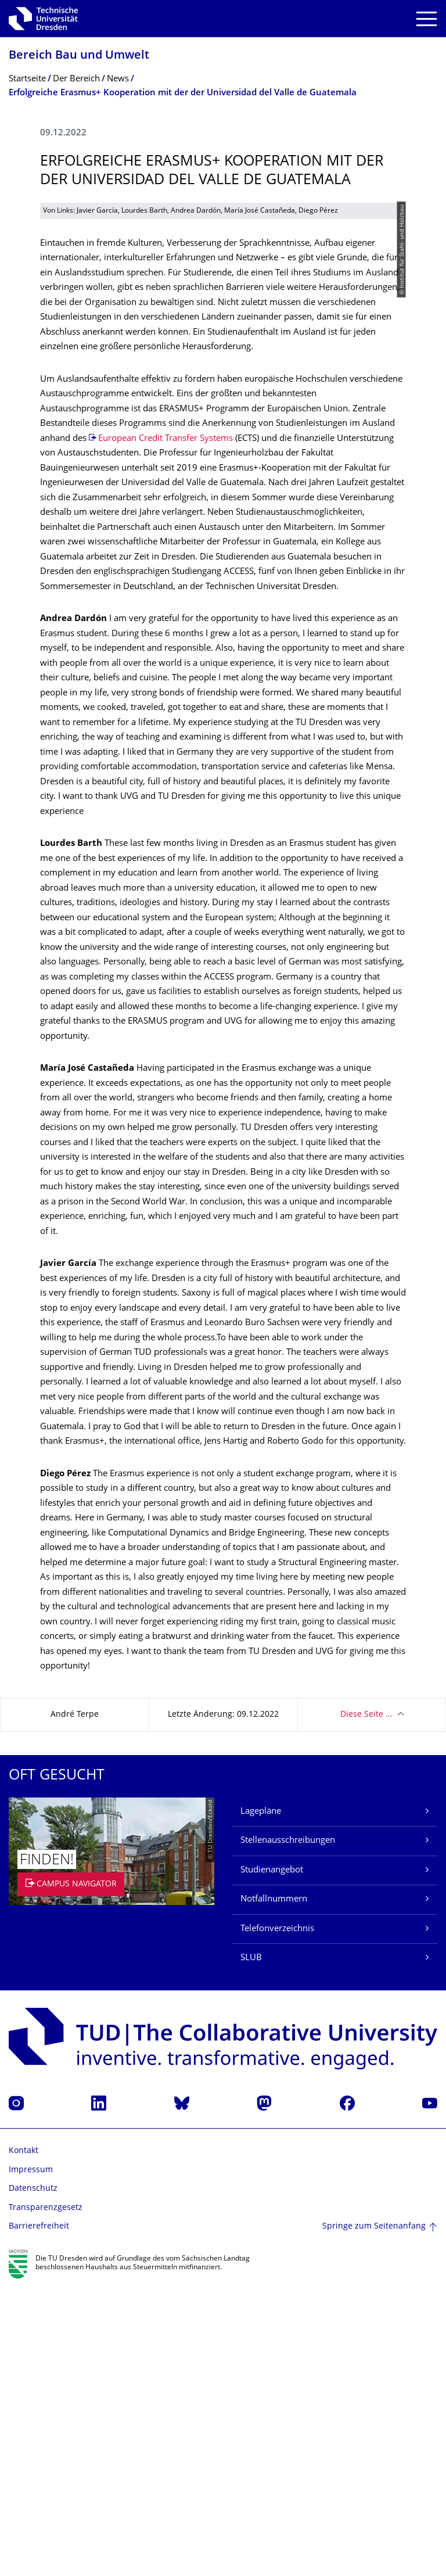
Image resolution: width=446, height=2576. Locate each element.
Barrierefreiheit (39, 2515)
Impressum (31, 2459)
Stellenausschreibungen (287, 2129)
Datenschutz (33, 2477)
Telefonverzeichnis (277, 2217)
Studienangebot (271, 2159)
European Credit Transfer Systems (165, 727)
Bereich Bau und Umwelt (79, 56)
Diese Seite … (366, 2003)
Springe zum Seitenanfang (374, 2515)
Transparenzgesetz (45, 2496)
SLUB (251, 2247)
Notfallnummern (273, 2188)
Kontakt (23, 2440)
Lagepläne (260, 2100)
